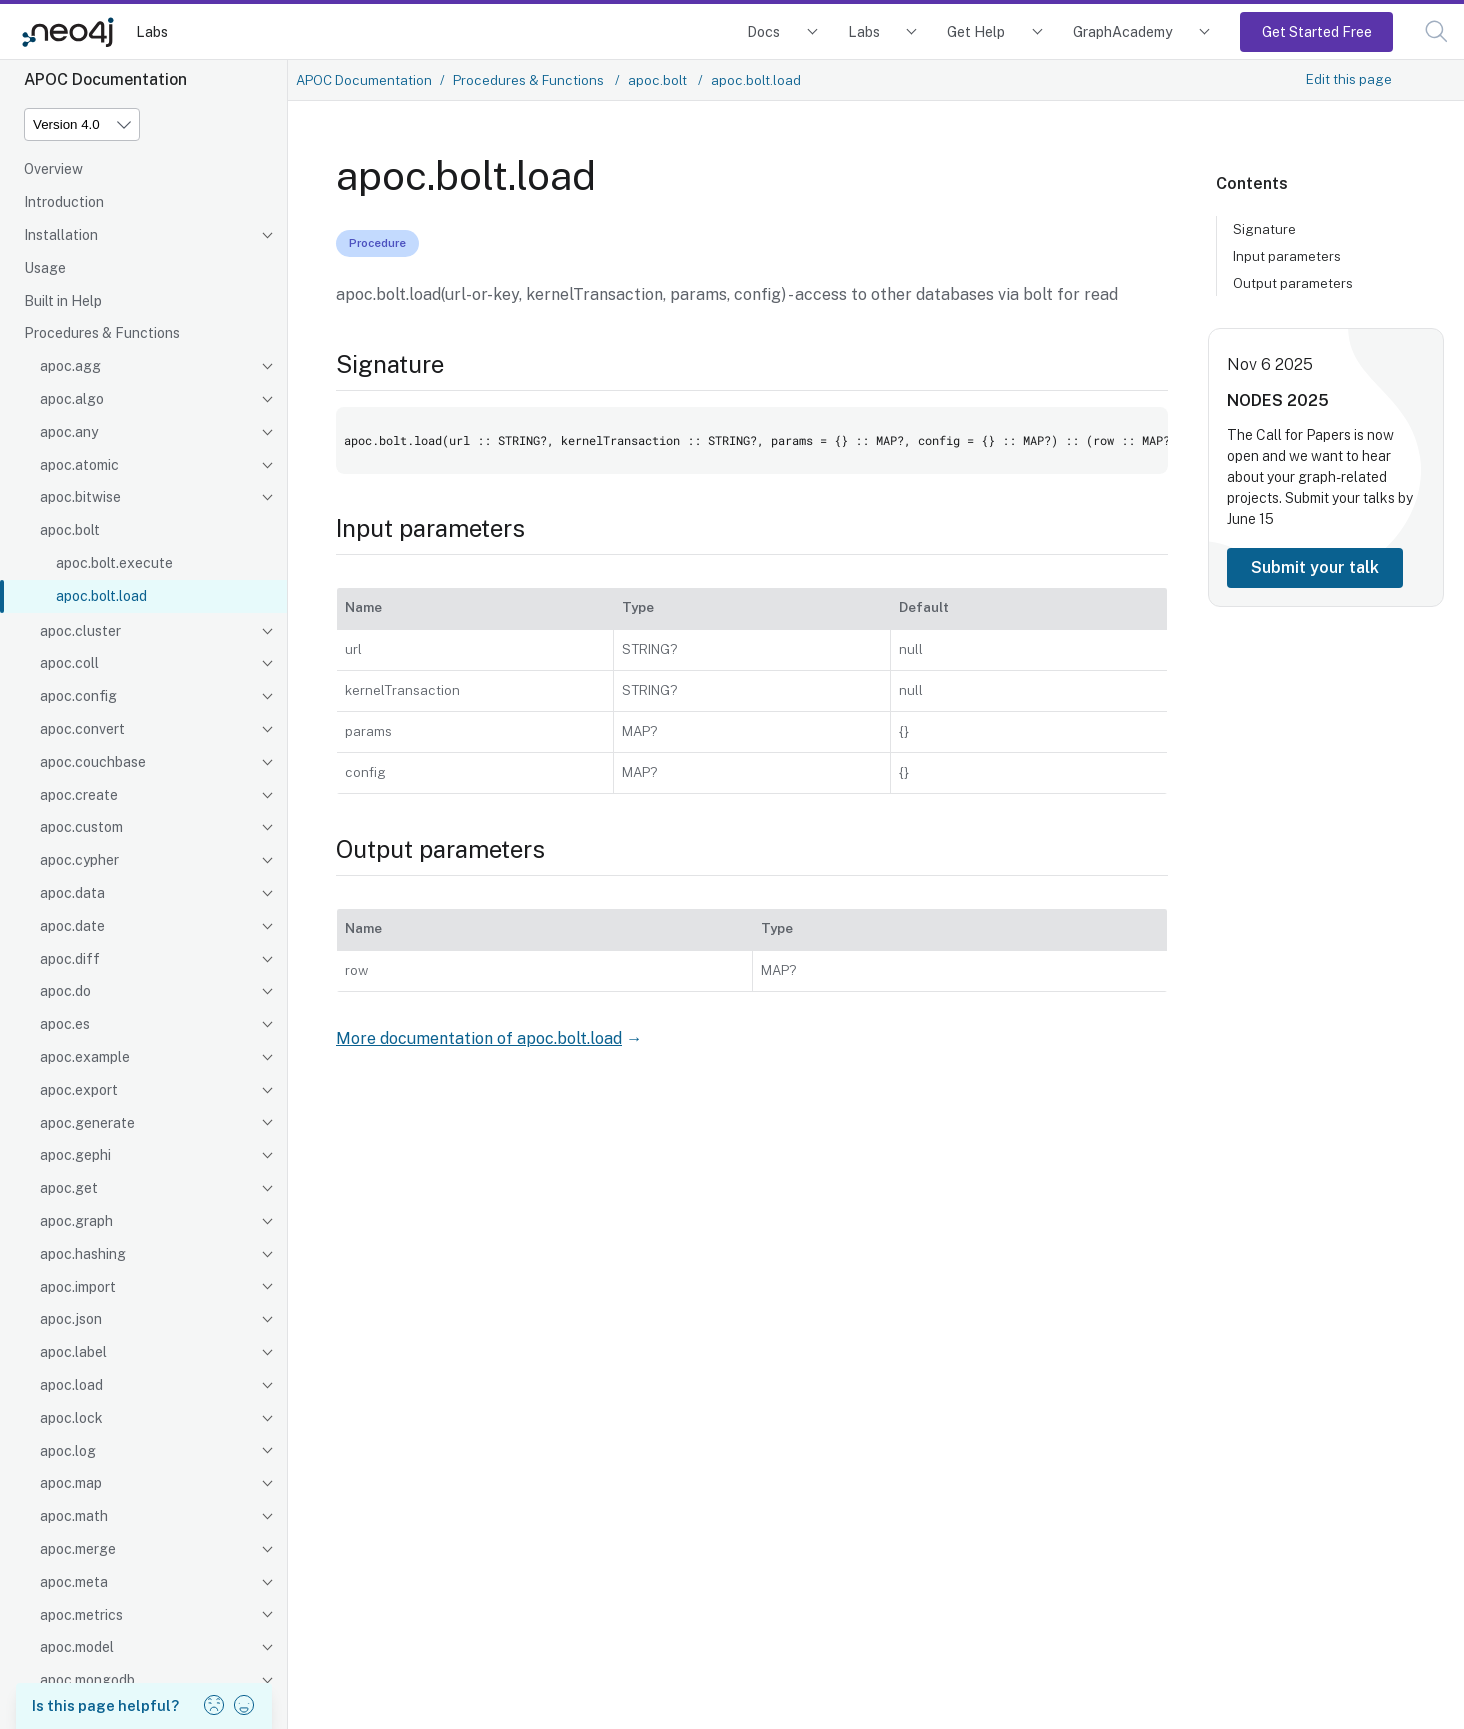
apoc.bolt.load (101, 596)
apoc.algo (72, 399)
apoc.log (68, 1451)
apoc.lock (71, 1418)
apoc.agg (70, 366)
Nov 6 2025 (1270, 364)
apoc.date (72, 926)
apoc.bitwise (80, 497)
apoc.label (73, 1352)
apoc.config (78, 696)
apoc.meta (74, 1582)
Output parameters (1293, 283)
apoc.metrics (81, 1615)
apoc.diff (70, 959)
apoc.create (79, 795)
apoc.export (79, 1090)
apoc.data (72, 893)
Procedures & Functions (102, 333)
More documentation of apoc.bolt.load (479, 1038)
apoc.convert (82, 729)
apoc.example (85, 1057)
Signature (1264, 229)
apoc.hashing (83, 1254)
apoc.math (74, 1516)
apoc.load (71, 1385)
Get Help (976, 31)
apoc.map (71, 1483)
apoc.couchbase (93, 762)
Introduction (64, 202)
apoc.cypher (79, 860)
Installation (61, 235)
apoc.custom (81, 827)
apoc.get (69, 1188)
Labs (152, 31)
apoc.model (77, 1647)
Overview (53, 169)
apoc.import (78, 1287)
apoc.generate (87, 1123)
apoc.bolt (70, 530)
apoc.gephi (75, 1155)
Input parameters (1287, 256)
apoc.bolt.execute (114, 563)
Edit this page (1349, 79)
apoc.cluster (80, 631)
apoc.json (71, 1319)
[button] (1436, 31)
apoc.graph (76, 1221)
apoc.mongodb (87, 1680)
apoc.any (69, 432)
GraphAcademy (1123, 31)
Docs (763, 31)
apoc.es (65, 1024)
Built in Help (63, 301)
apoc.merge (78, 1549)
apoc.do (65, 991)
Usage (45, 268)
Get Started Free (1317, 31)
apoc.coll (69, 663)
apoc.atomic (79, 465)
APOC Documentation (364, 80)
